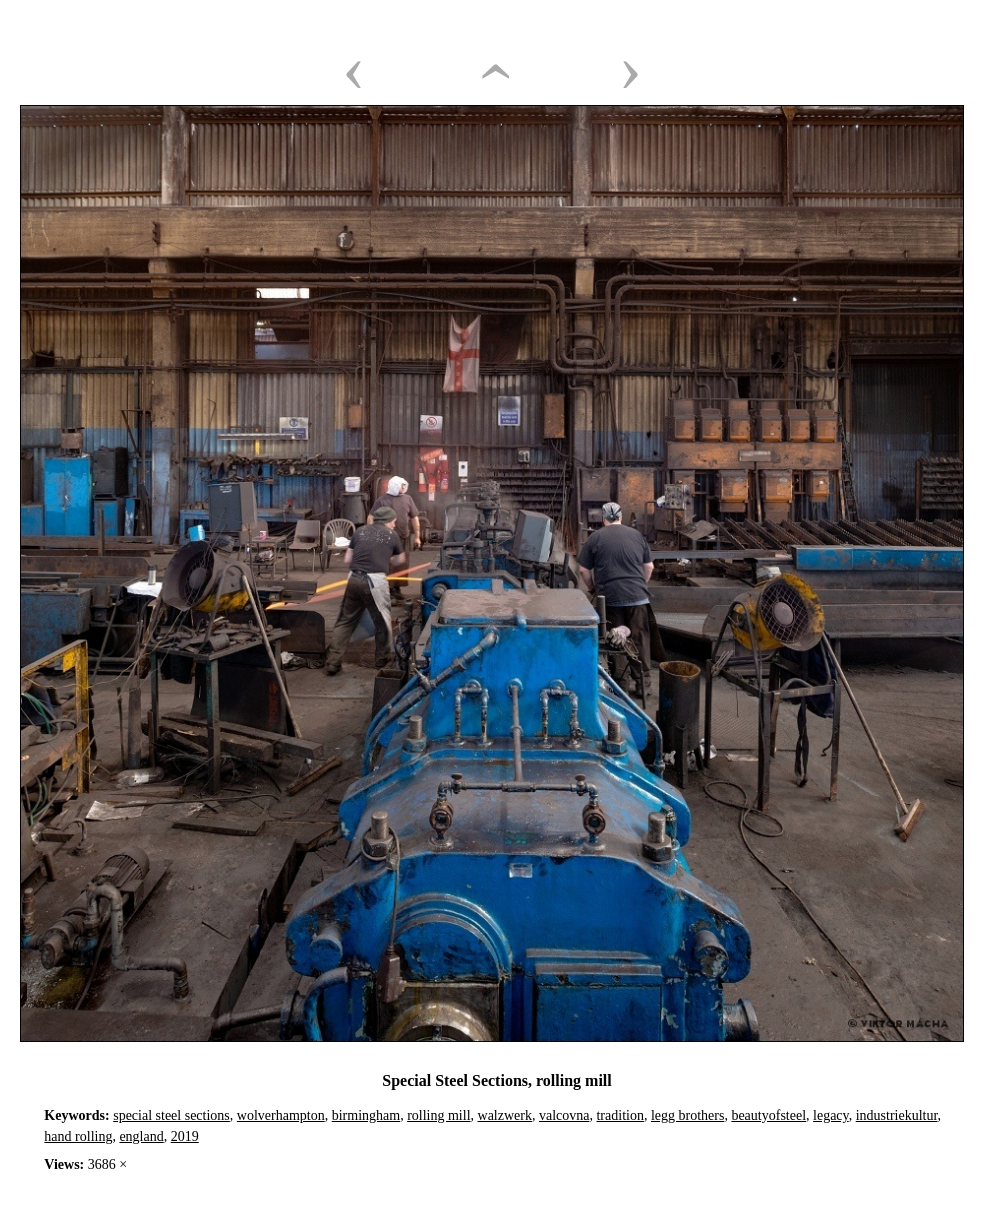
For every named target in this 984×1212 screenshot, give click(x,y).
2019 (185, 1136)
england (141, 1136)
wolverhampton (281, 1115)
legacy (831, 1115)
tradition (619, 1115)
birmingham (366, 1115)
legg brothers (687, 1115)
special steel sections (171, 1115)
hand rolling (78, 1136)
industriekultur (897, 1115)
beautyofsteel (768, 1115)
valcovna (564, 1115)
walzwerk (505, 1115)
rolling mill (438, 1115)
